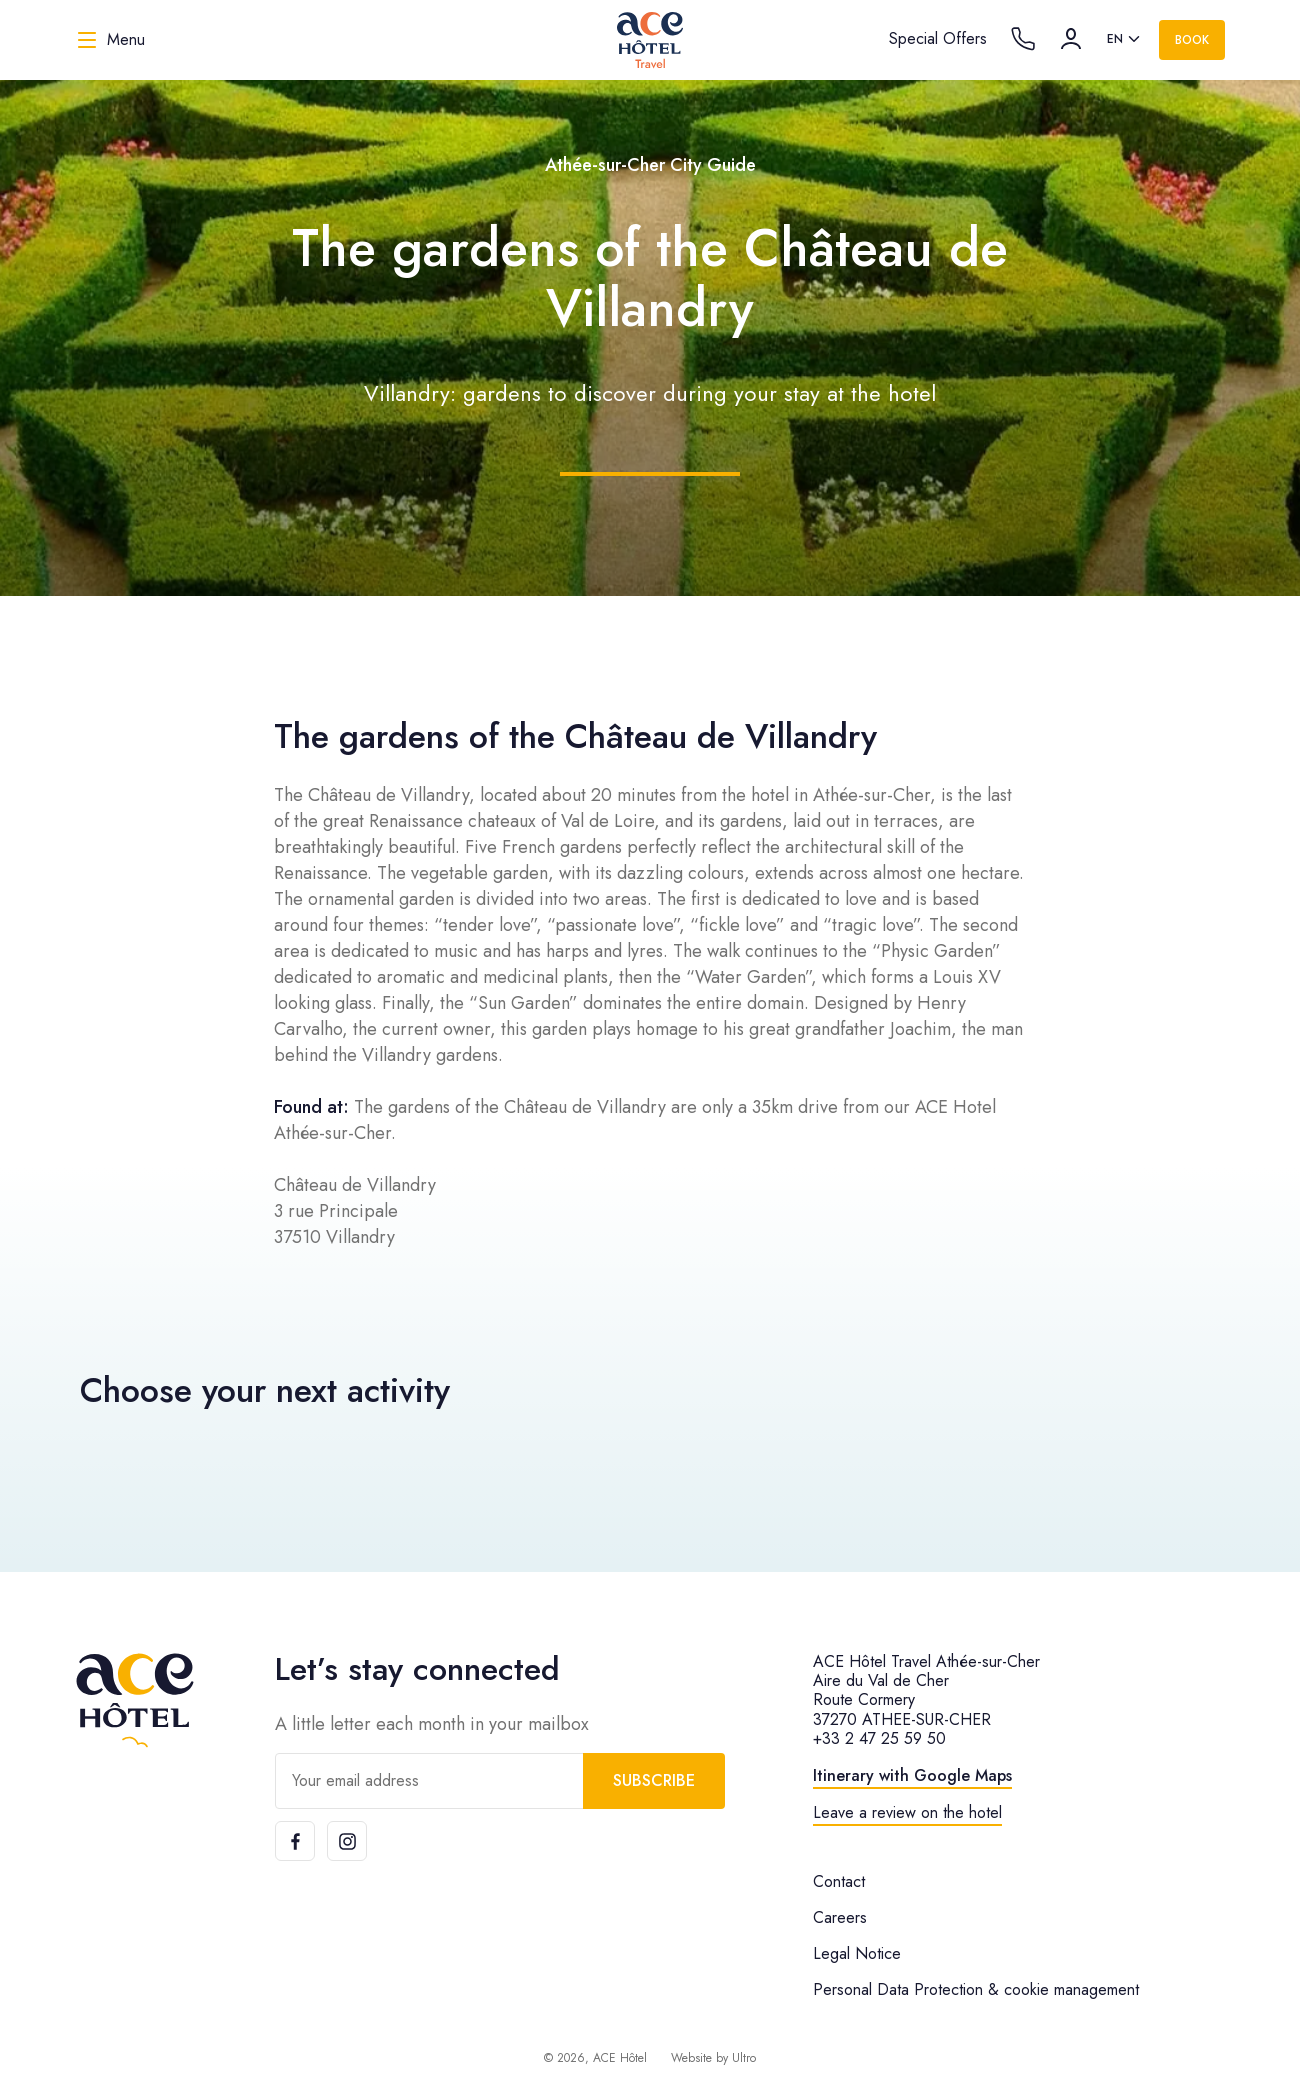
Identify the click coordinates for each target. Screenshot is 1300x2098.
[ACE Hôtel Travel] (650, 40)
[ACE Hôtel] (135, 1700)
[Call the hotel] (1023, 39)
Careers (840, 1917)
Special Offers (938, 38)
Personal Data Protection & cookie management (976, 1989)
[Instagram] (347, 1841)
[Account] (1071, 39)
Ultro (744, 2058)
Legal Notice (857, 1953)
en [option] (1115, 39)
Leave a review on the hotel (907, 1812)
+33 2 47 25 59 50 (879, 1738)
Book (1192, 40)
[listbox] (1125, 40)
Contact (839, 1881)
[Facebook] (295, 1841)
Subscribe (654, 1780)
